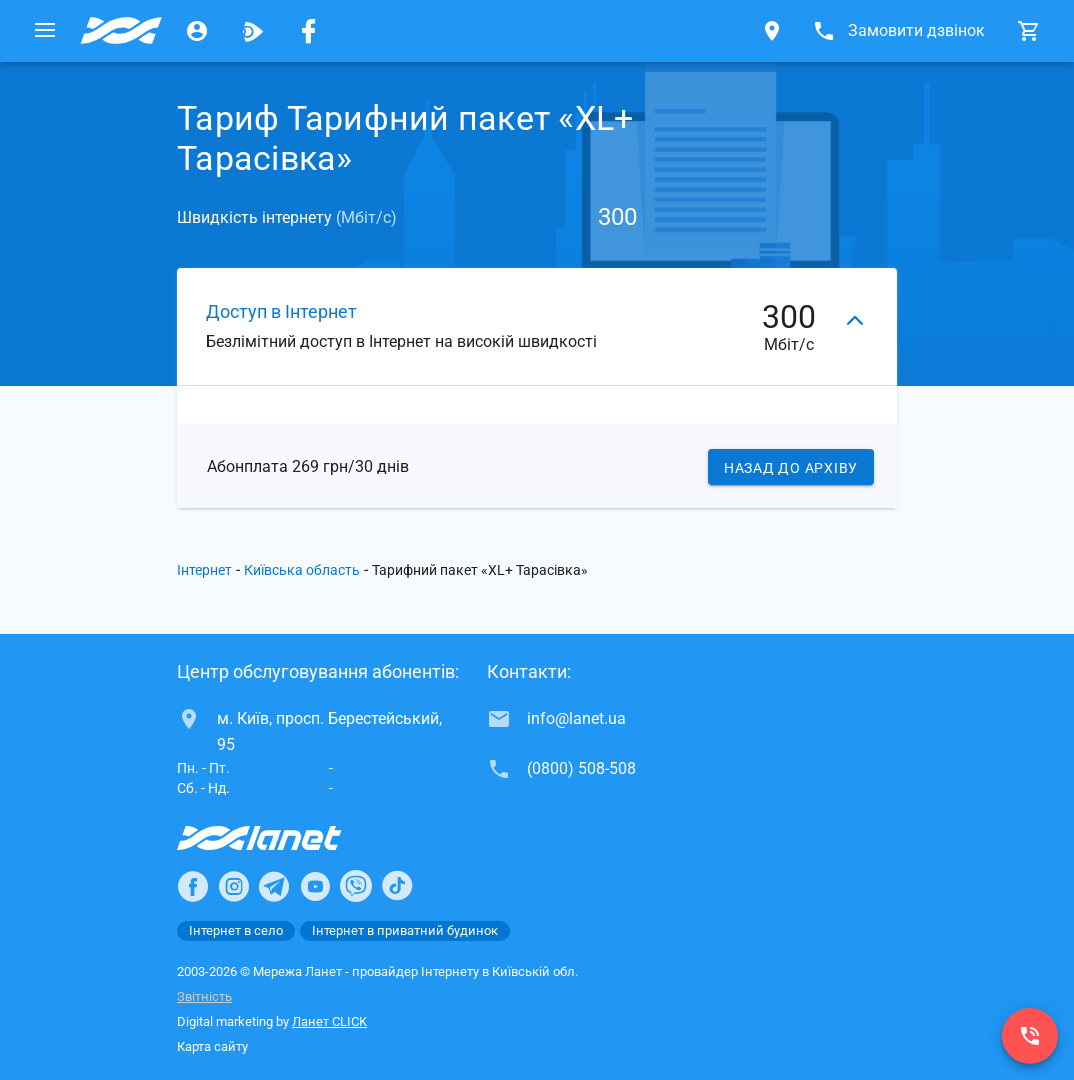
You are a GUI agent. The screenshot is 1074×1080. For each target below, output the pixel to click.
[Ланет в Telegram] (274, 886)
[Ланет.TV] (253, 31)
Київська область (302, 570)
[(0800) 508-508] (1030, 1036)
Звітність (204, 996)
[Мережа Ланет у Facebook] (309, 31)
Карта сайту (212, 1046)
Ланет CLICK (329, 1021)
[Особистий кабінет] (197, 31)
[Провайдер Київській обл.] (121, 31)
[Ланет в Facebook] (193, 886)
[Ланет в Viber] (356, 886)
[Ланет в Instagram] (234, 886)
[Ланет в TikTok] (397, 886)
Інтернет (204, 570)
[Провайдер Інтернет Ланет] (282, 838)
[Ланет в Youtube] (315, 886)
